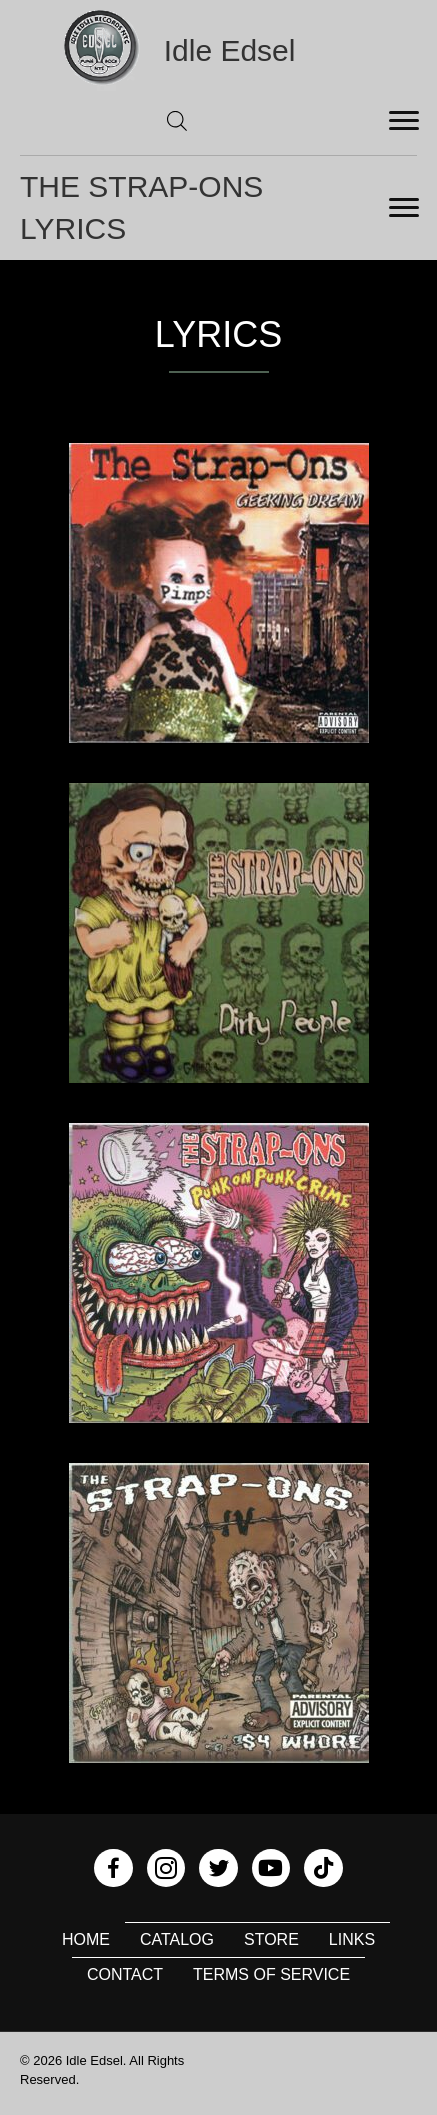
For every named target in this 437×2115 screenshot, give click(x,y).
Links (352, 1939)
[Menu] (404, 121)
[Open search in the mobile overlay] (177, 120)
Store (271, 1939)
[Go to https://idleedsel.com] (219, 50)
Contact (125, 1974)
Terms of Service (271, 1974)
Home (86, 1939)
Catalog (177, 1939)
